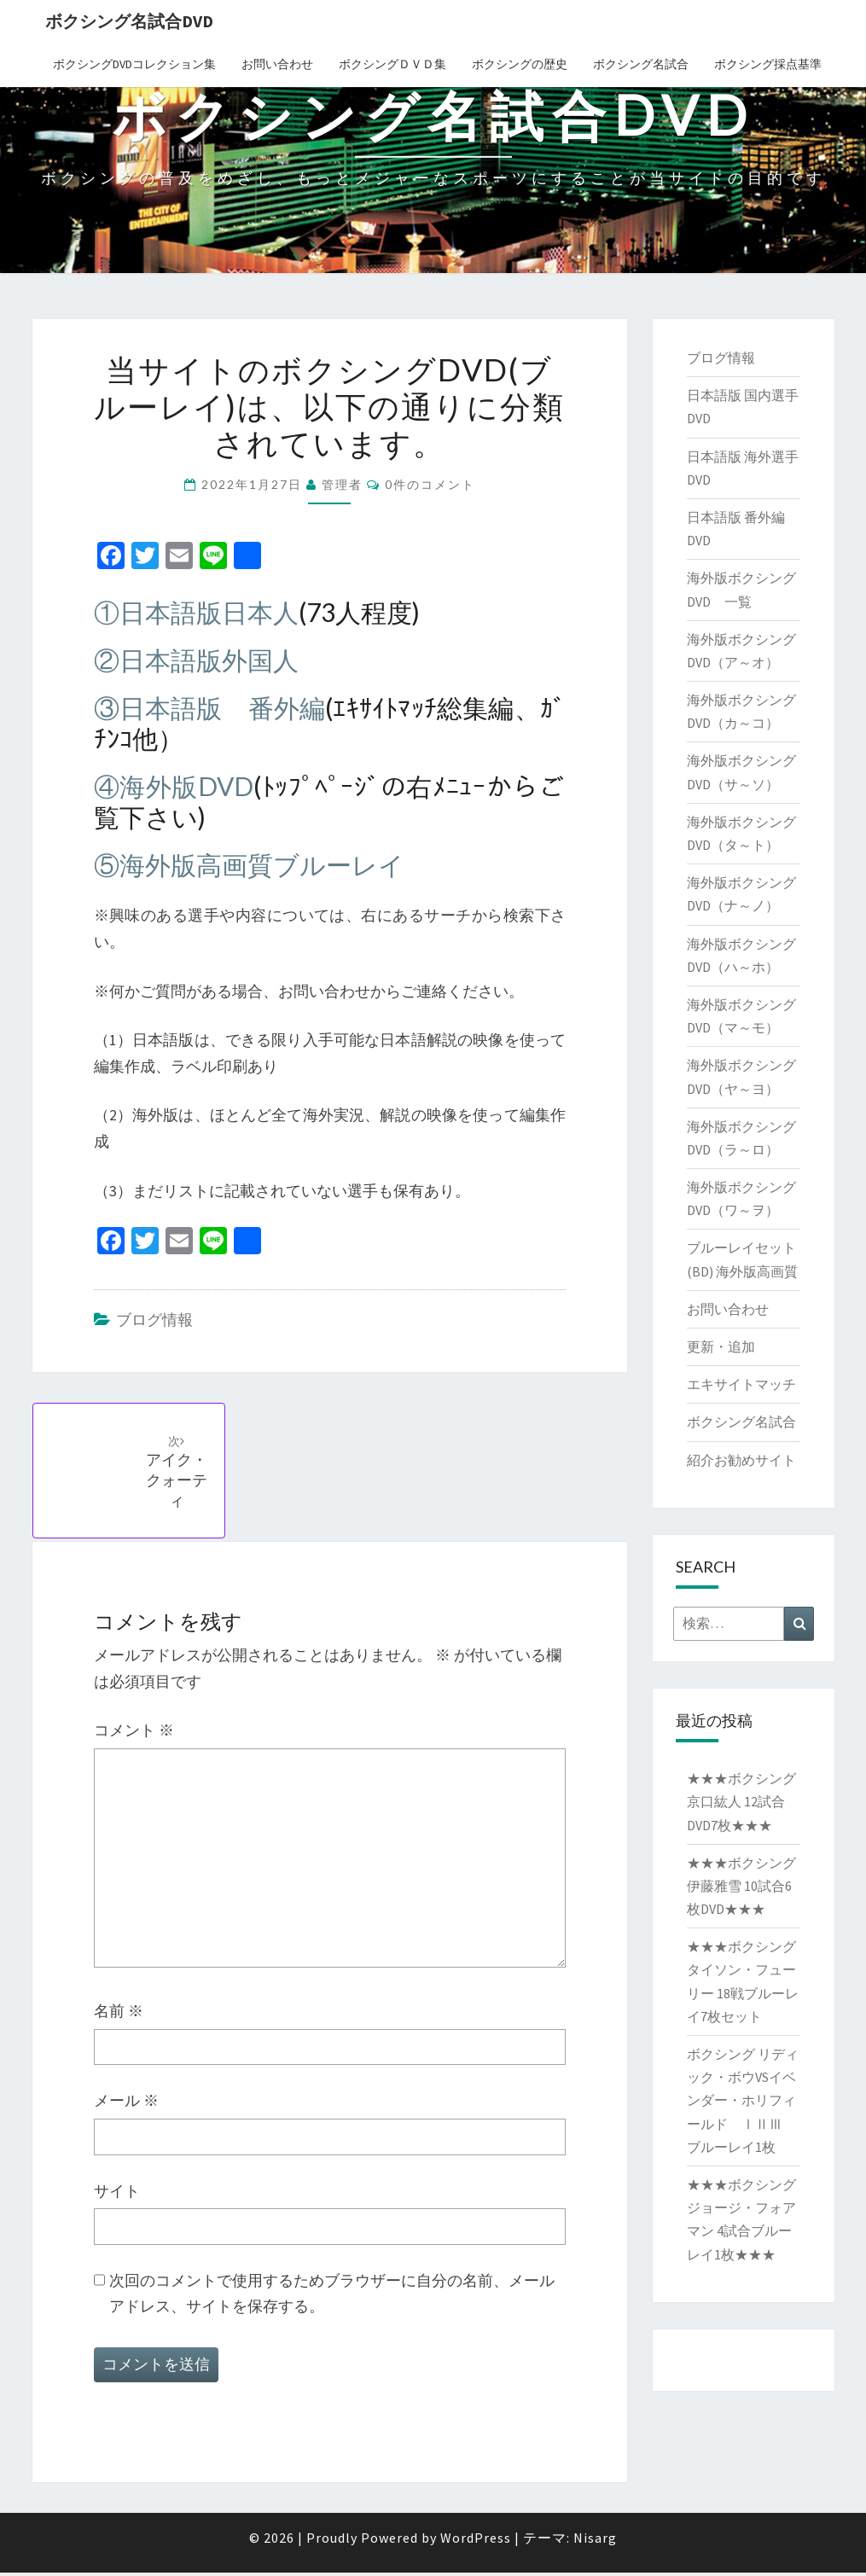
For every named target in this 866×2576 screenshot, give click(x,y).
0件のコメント (430, 484)
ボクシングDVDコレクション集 (134, 64)
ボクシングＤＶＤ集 (392, 64)
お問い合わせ (277, 64)
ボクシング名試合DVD (129, 21)
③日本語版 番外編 (210, 707)
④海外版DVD (174, 785)
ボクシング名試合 (641, 64)
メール (126, 2104)
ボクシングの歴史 (519, 64)
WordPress (475, 2541)
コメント (134, 1734)
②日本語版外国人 (196, 659)
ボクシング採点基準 (768, 64)
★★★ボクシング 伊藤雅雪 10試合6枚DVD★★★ (741, 1885)
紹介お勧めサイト (741, 1459)
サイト (117, 2194)
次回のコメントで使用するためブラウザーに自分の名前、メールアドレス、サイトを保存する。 (332, 2297)
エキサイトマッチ (741, 1384)
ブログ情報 (154, 1319)
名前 (118, 2015)
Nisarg (595, 2541)
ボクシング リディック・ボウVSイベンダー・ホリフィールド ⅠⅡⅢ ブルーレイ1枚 (743, 2100)
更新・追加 (721, 1346)
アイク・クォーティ (179, 1473)
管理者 (342, 484)
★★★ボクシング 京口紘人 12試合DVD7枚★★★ (741, 1801)
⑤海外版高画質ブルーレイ (249, 864)
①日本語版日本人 (196, 611)
